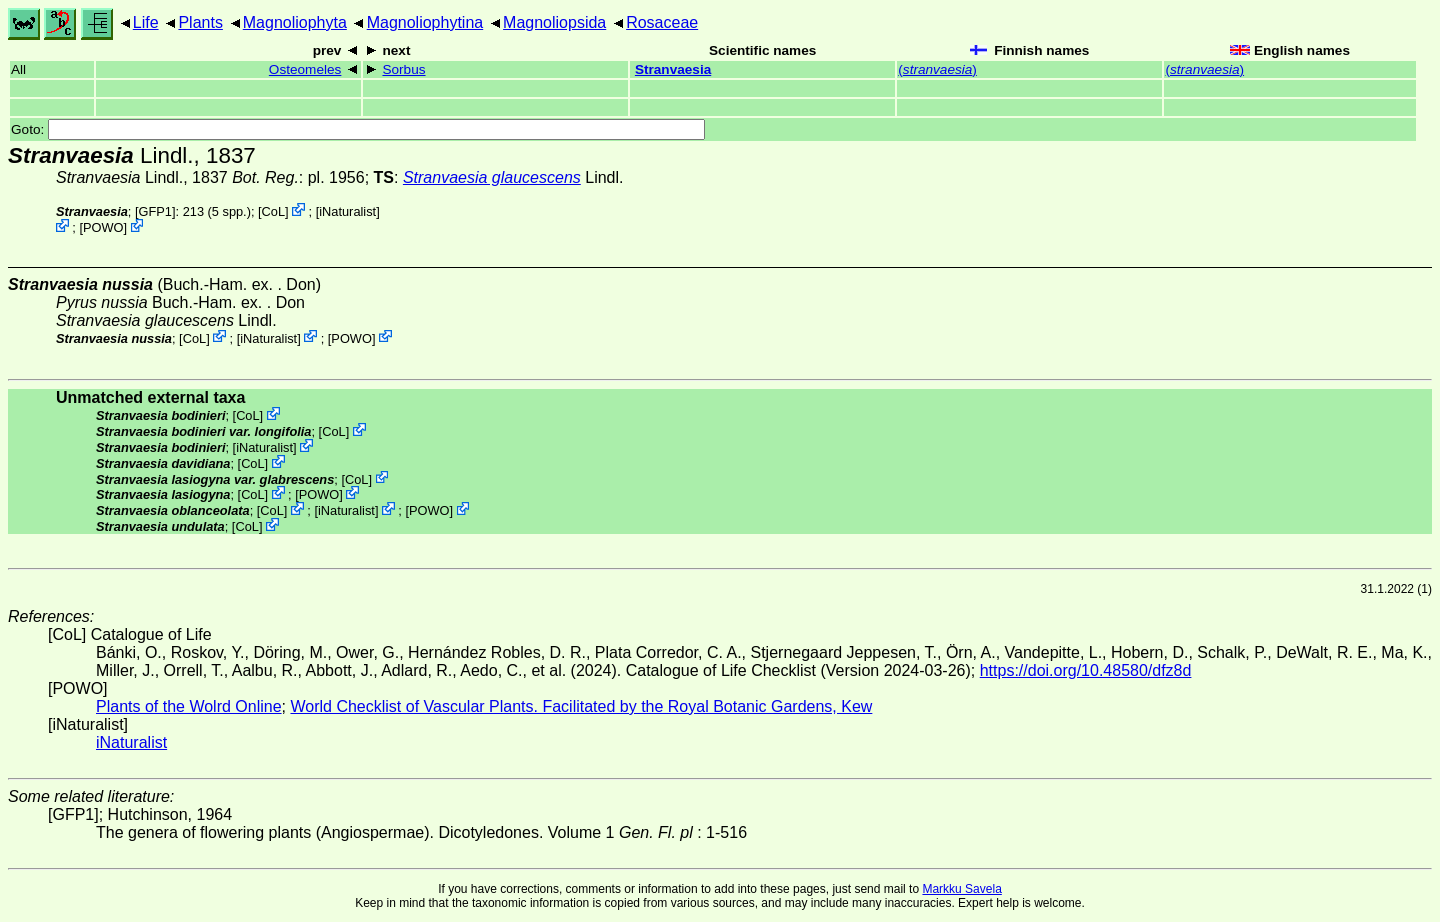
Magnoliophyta (295, 22)
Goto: (358, 129)
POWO (103, 227)
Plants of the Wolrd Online (189, 706)
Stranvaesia (673, 69)
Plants (200, 22)
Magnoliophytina (425, 22)
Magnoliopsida (554, 22)
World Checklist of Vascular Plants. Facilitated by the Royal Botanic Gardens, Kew (581, 706)
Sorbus (403, 69)
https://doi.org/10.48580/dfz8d (1086, 670)
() (937, 69)
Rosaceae (662, 22)
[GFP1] (155, 211)
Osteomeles (305, 69)
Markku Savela (961, 889)
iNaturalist (347, 211)
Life (146, 22)
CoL (273, 211)
